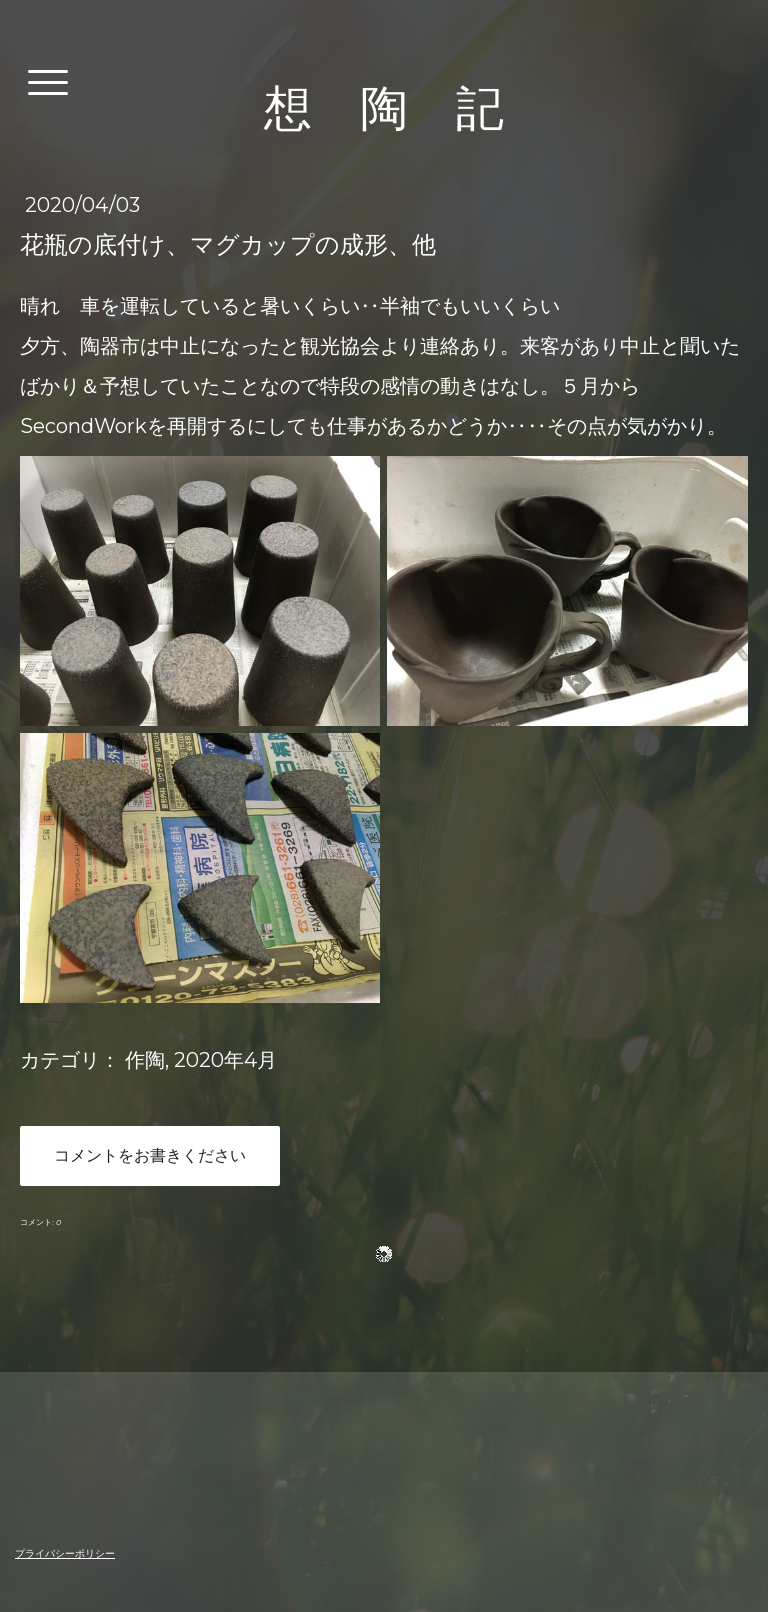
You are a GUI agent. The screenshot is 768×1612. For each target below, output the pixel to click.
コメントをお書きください (150, 1155)
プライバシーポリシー (65, 1553)
